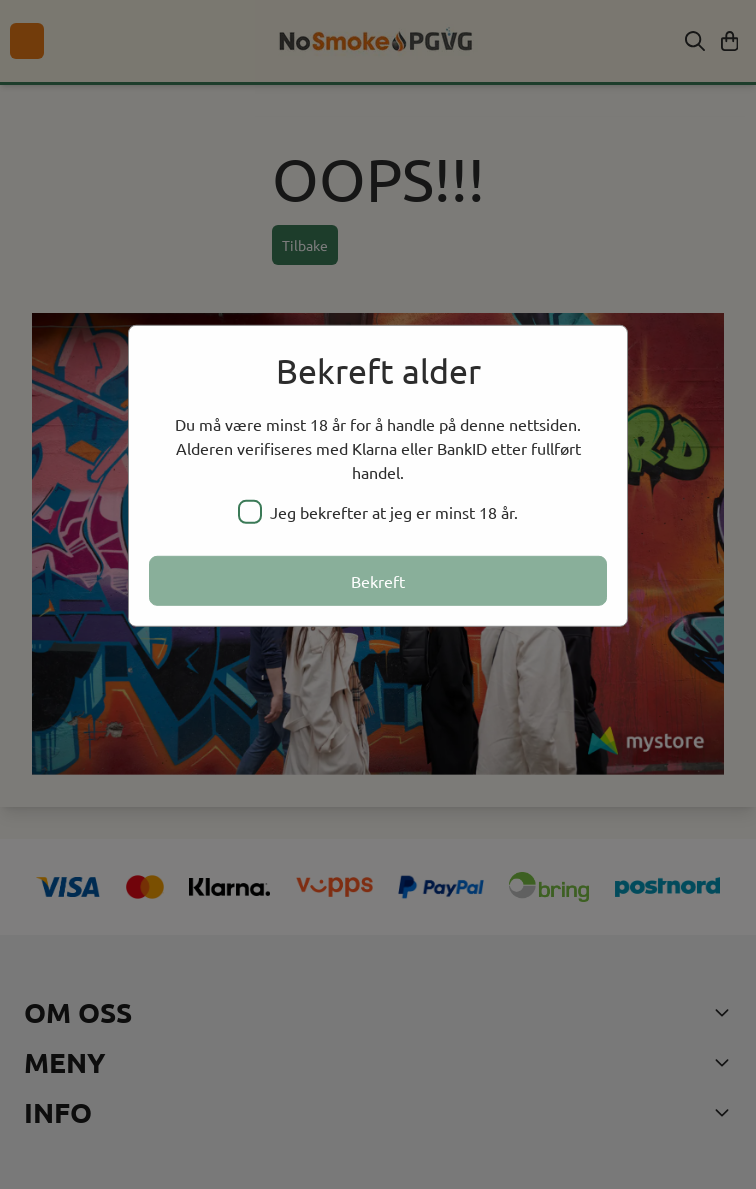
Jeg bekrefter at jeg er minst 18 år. (378, 512)
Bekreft (378, 581)
